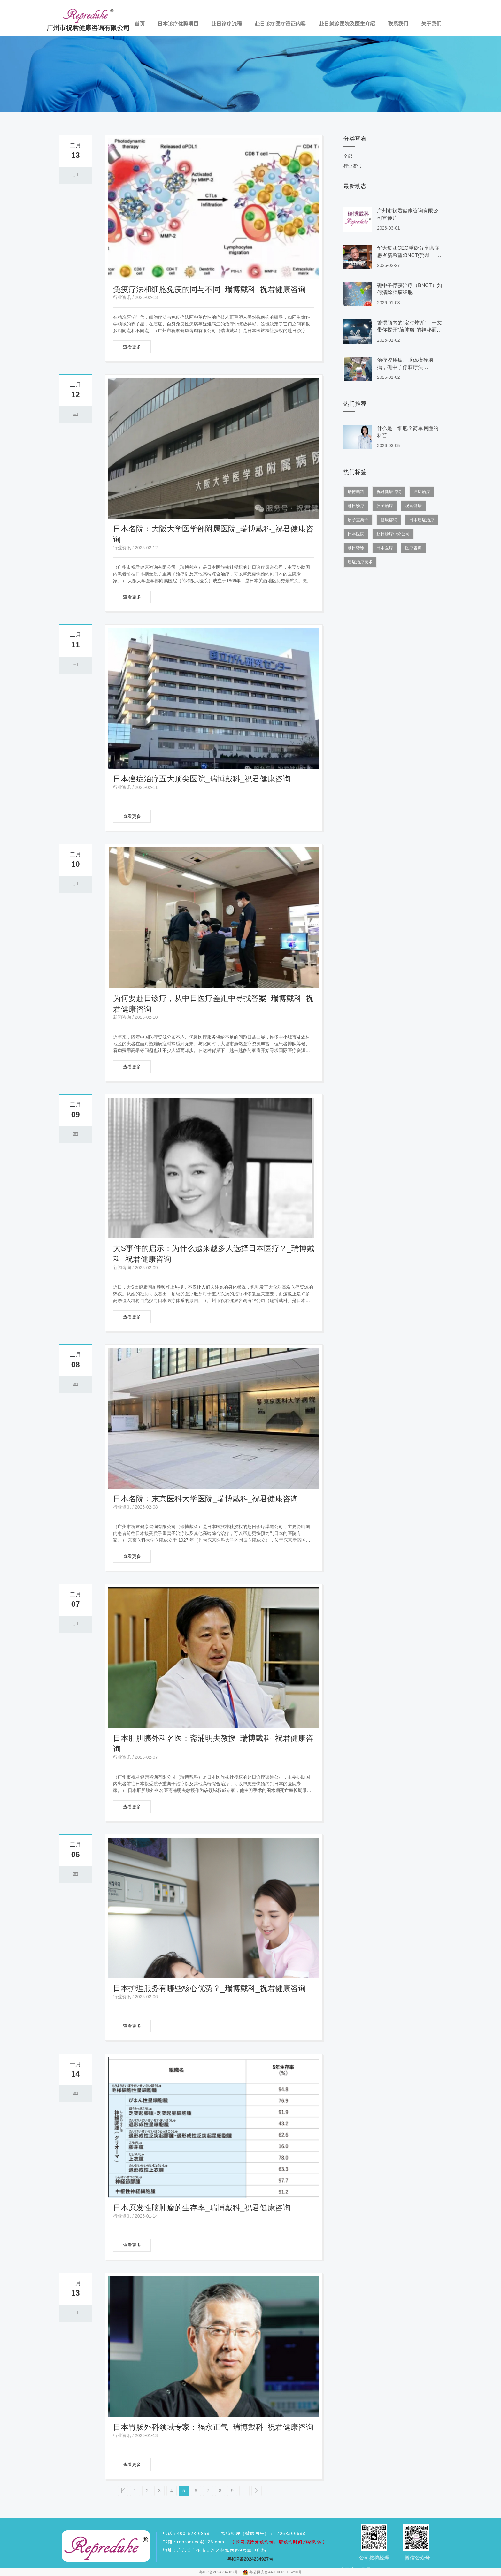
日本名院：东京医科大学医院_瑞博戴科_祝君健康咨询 (205, 1498)
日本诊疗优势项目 (178, 23)
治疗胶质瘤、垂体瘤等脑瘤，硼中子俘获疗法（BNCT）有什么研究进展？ (409, 367)
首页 (140, 23)
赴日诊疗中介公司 (393, 533)
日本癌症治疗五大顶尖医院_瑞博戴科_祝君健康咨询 (201, 778)
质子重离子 (358, 519)
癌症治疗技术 (360, 562)
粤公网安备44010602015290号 (275, 2572)
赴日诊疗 (356, 505)
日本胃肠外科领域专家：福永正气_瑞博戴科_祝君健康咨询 (213, 2427)
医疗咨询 (413, 547)
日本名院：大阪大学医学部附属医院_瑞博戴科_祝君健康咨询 (213, 534)
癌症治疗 (421, 491)
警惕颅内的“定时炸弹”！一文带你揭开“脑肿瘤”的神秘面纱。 (409, 330)
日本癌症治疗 (421, 519)
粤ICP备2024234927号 (219, 2572)
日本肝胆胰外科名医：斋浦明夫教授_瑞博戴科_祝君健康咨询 (213, 1743)
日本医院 (356, 533)
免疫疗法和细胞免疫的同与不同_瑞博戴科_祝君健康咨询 (209, 289)
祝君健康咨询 (388, 491)
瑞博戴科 (356, 491)
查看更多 (132, 346)
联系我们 (398, 23)
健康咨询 (389, 519)
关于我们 (431, 23)
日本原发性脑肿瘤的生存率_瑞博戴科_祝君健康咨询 (201, 2207)
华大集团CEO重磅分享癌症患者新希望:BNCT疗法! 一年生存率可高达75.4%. (409, 255)
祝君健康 (413, 505)
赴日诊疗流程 (226, 23)
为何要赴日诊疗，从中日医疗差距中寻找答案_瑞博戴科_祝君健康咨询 (213, 1003)
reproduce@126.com (200, 2541)
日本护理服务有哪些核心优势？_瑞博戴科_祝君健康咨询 (209, 1988)
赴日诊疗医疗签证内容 (280, 23)
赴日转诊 (356, 547)
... (244, 2490)
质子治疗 (384, 505)
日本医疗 (384, 547)
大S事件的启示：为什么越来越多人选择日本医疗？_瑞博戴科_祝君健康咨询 (213, 1253)
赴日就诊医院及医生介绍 (347, 23)
